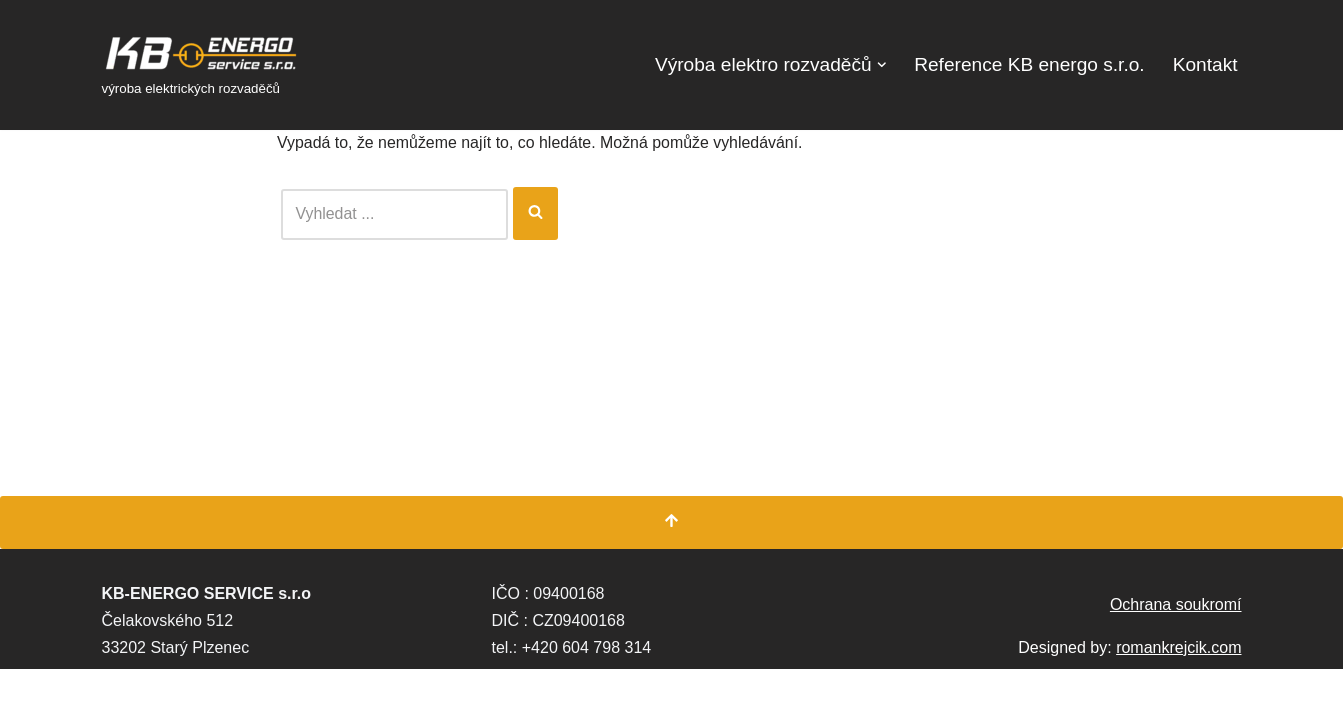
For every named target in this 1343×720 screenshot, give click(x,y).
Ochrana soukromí (1176, 655)
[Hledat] (395, 213)
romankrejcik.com (1178, 698)
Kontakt (1204, 64)
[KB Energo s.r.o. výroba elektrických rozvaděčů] (202, 65)
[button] (880, 65)
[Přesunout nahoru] (671, 573)
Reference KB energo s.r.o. (1028, 64)
